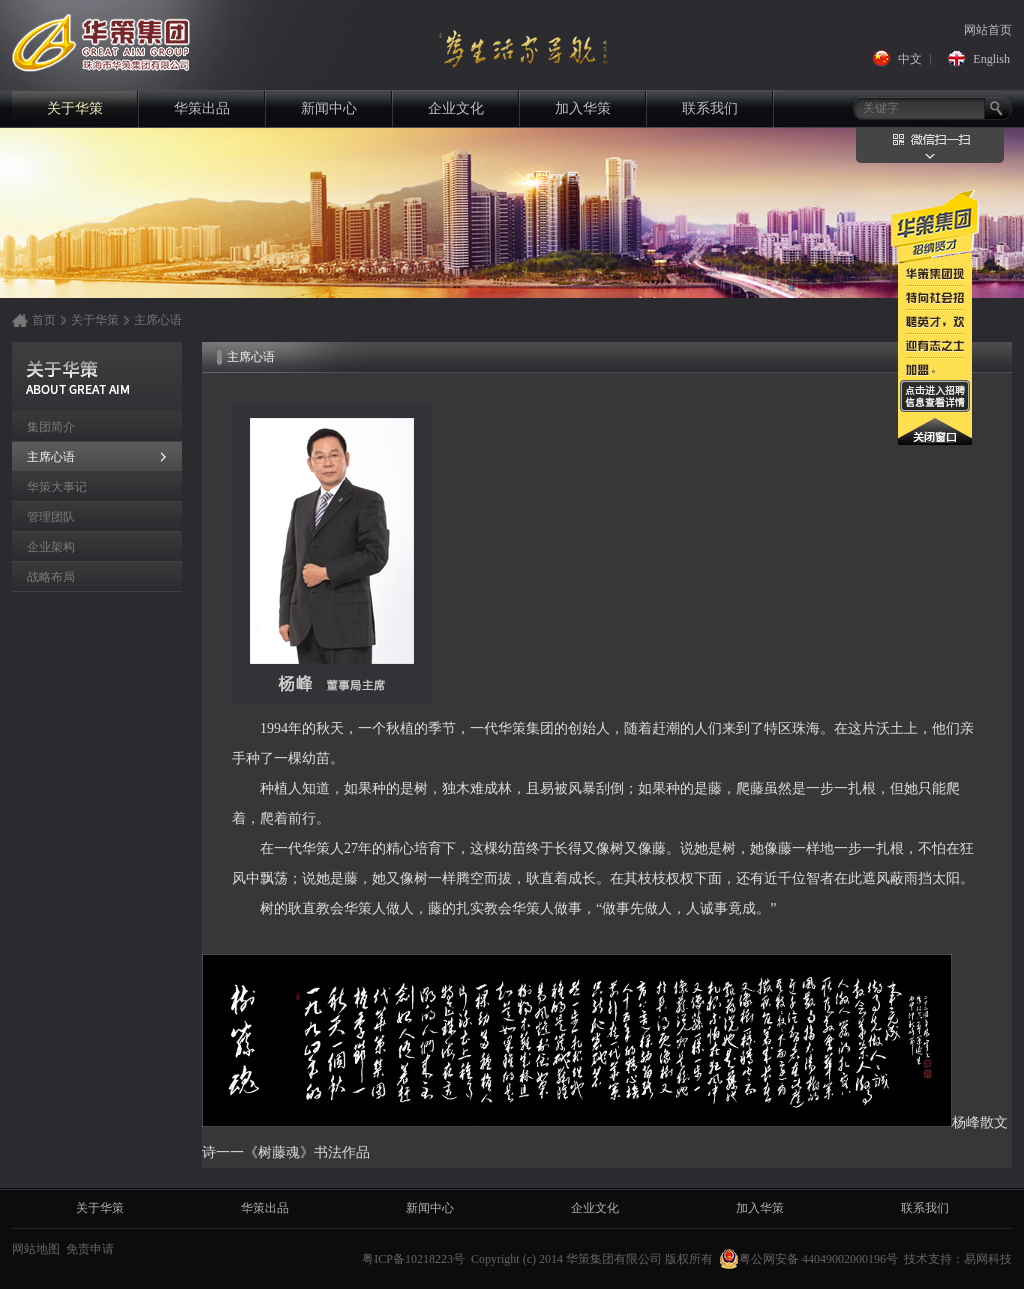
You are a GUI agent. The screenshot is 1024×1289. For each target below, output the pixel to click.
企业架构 (51, 547)
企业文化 (456, 108)
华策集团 (94, 40)
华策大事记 (57, 487)
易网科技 (988, 1259)
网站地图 (36, 1249)
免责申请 (90, 1249)
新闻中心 (329, 108)
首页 (44, 320)
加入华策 (583, 108)
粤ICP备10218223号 (413, 1259)
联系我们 (710, 108)
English (991, 59)
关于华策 (75, 108)
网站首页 (988, 30)
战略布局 (51, 577)
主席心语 (158, 320)
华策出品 (202, 108)
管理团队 (51, 517)
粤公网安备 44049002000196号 (808, 1259)
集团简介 (51, 427)
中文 (910, 59)
